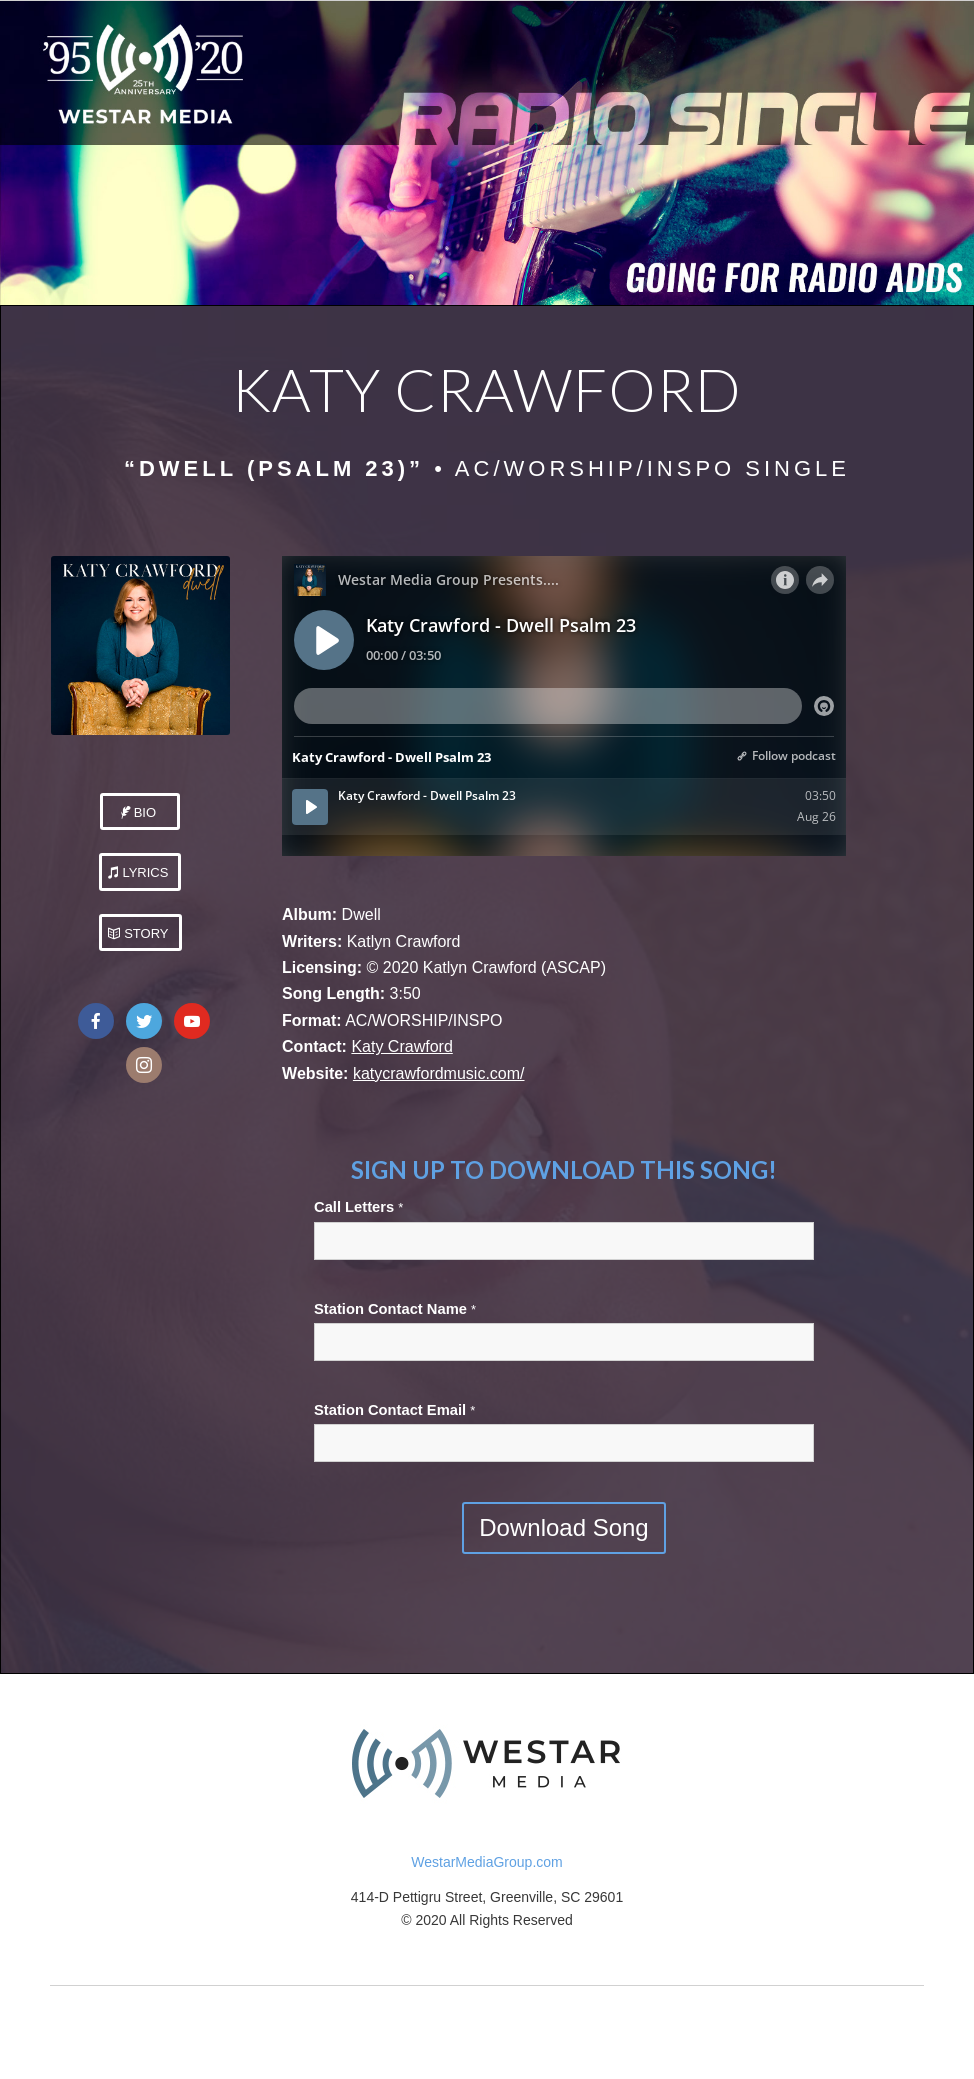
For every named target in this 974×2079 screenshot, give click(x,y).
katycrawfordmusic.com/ (439, 1073)
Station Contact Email (394, 1410)
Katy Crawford (401, 1046)
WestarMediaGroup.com (486, 1862)
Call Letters (358, 1207)
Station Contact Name (395, 1309)
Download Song (563, 1527)
